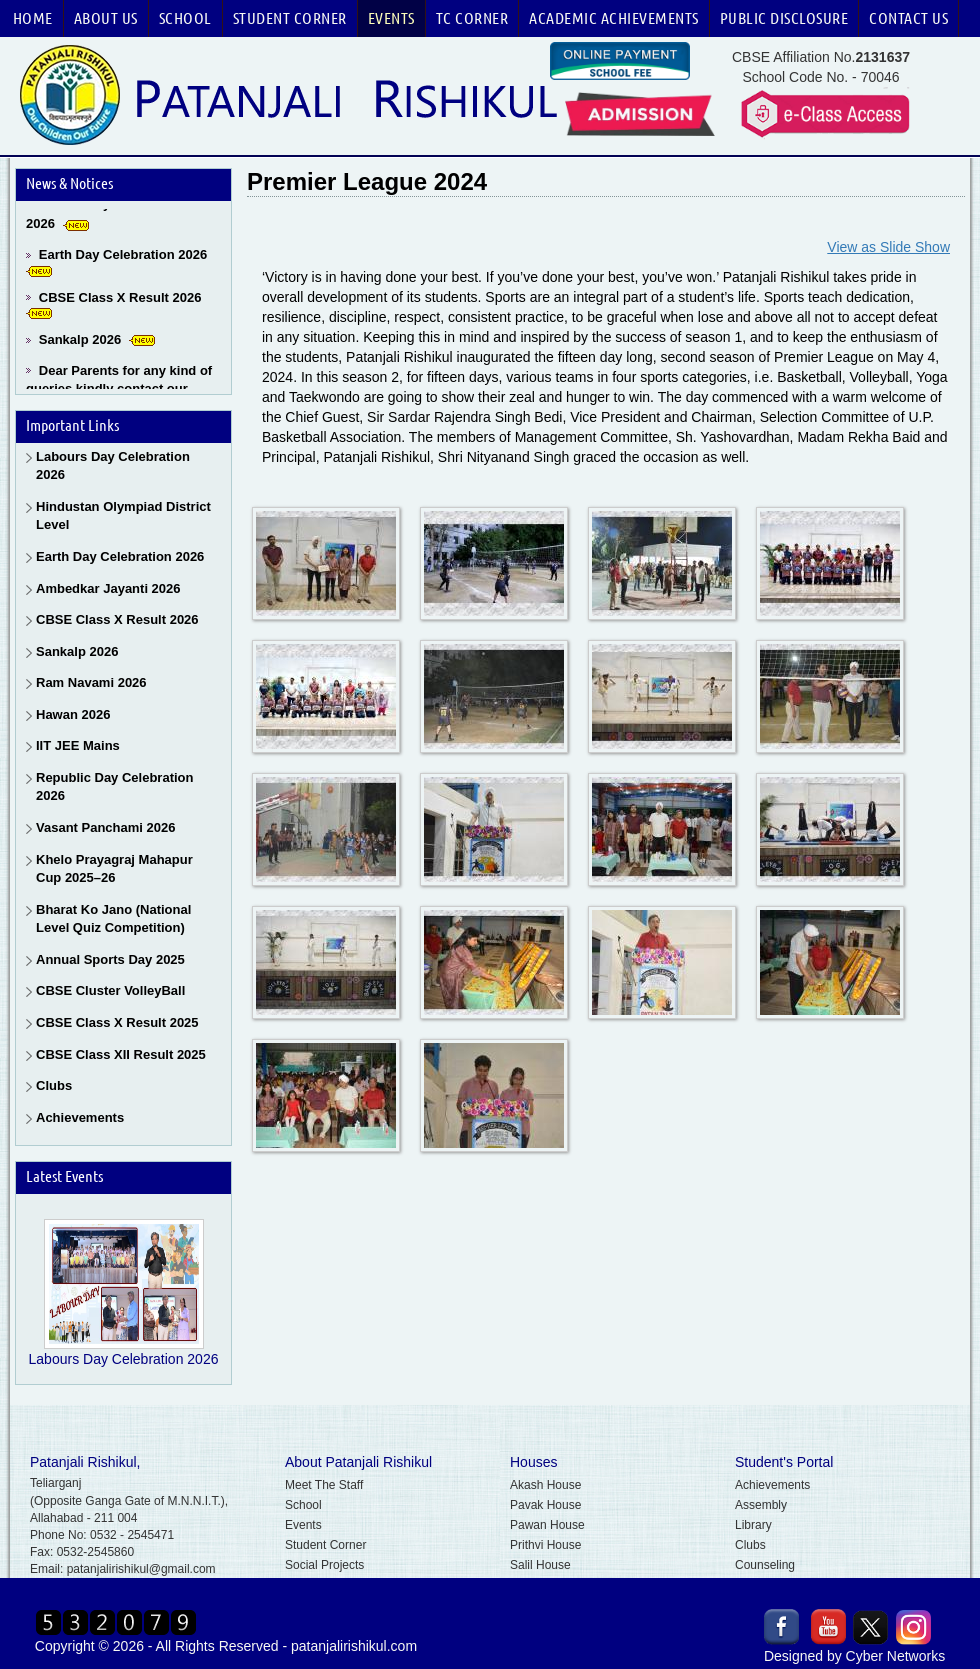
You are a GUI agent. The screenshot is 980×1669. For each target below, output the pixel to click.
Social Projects (324, 1565)
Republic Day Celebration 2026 (114, 787)
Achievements (80, 1117)
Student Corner (290, 18)
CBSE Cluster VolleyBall (110, 990)
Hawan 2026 (73, 714)
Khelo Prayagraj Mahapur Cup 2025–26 (114, 869)
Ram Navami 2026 (91, 682)
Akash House (545, 1485)
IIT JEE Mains (78, 745)
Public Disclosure (784, 18)
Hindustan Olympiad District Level (123, 516)
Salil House (540, 1565)
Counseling (765, 1565)
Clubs (54, 1085)
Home (33, 18)
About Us (106, 18)
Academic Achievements (614, 18)
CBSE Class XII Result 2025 (121, 1054)
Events (391, 18)
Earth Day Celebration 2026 (123, 258)
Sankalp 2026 (80, 343)
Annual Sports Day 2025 (110, 959)
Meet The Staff (324, 1485)
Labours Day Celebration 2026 (113, 466)
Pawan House (547, 1525)
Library (753, 1525)
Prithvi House (545, 1545)
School (185, 18)
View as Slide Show (888, 247)
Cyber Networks (896, 1656)
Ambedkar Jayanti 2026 (108, 588)
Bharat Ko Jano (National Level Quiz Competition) (113, 919)
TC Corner (472, 18)
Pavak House (545, 1505)
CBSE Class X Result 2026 (120, 301)
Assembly (761, 1505)
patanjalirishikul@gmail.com (141, 1569)
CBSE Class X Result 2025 (117, 1022)
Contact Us (908, 18)
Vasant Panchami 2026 (105, 827)
